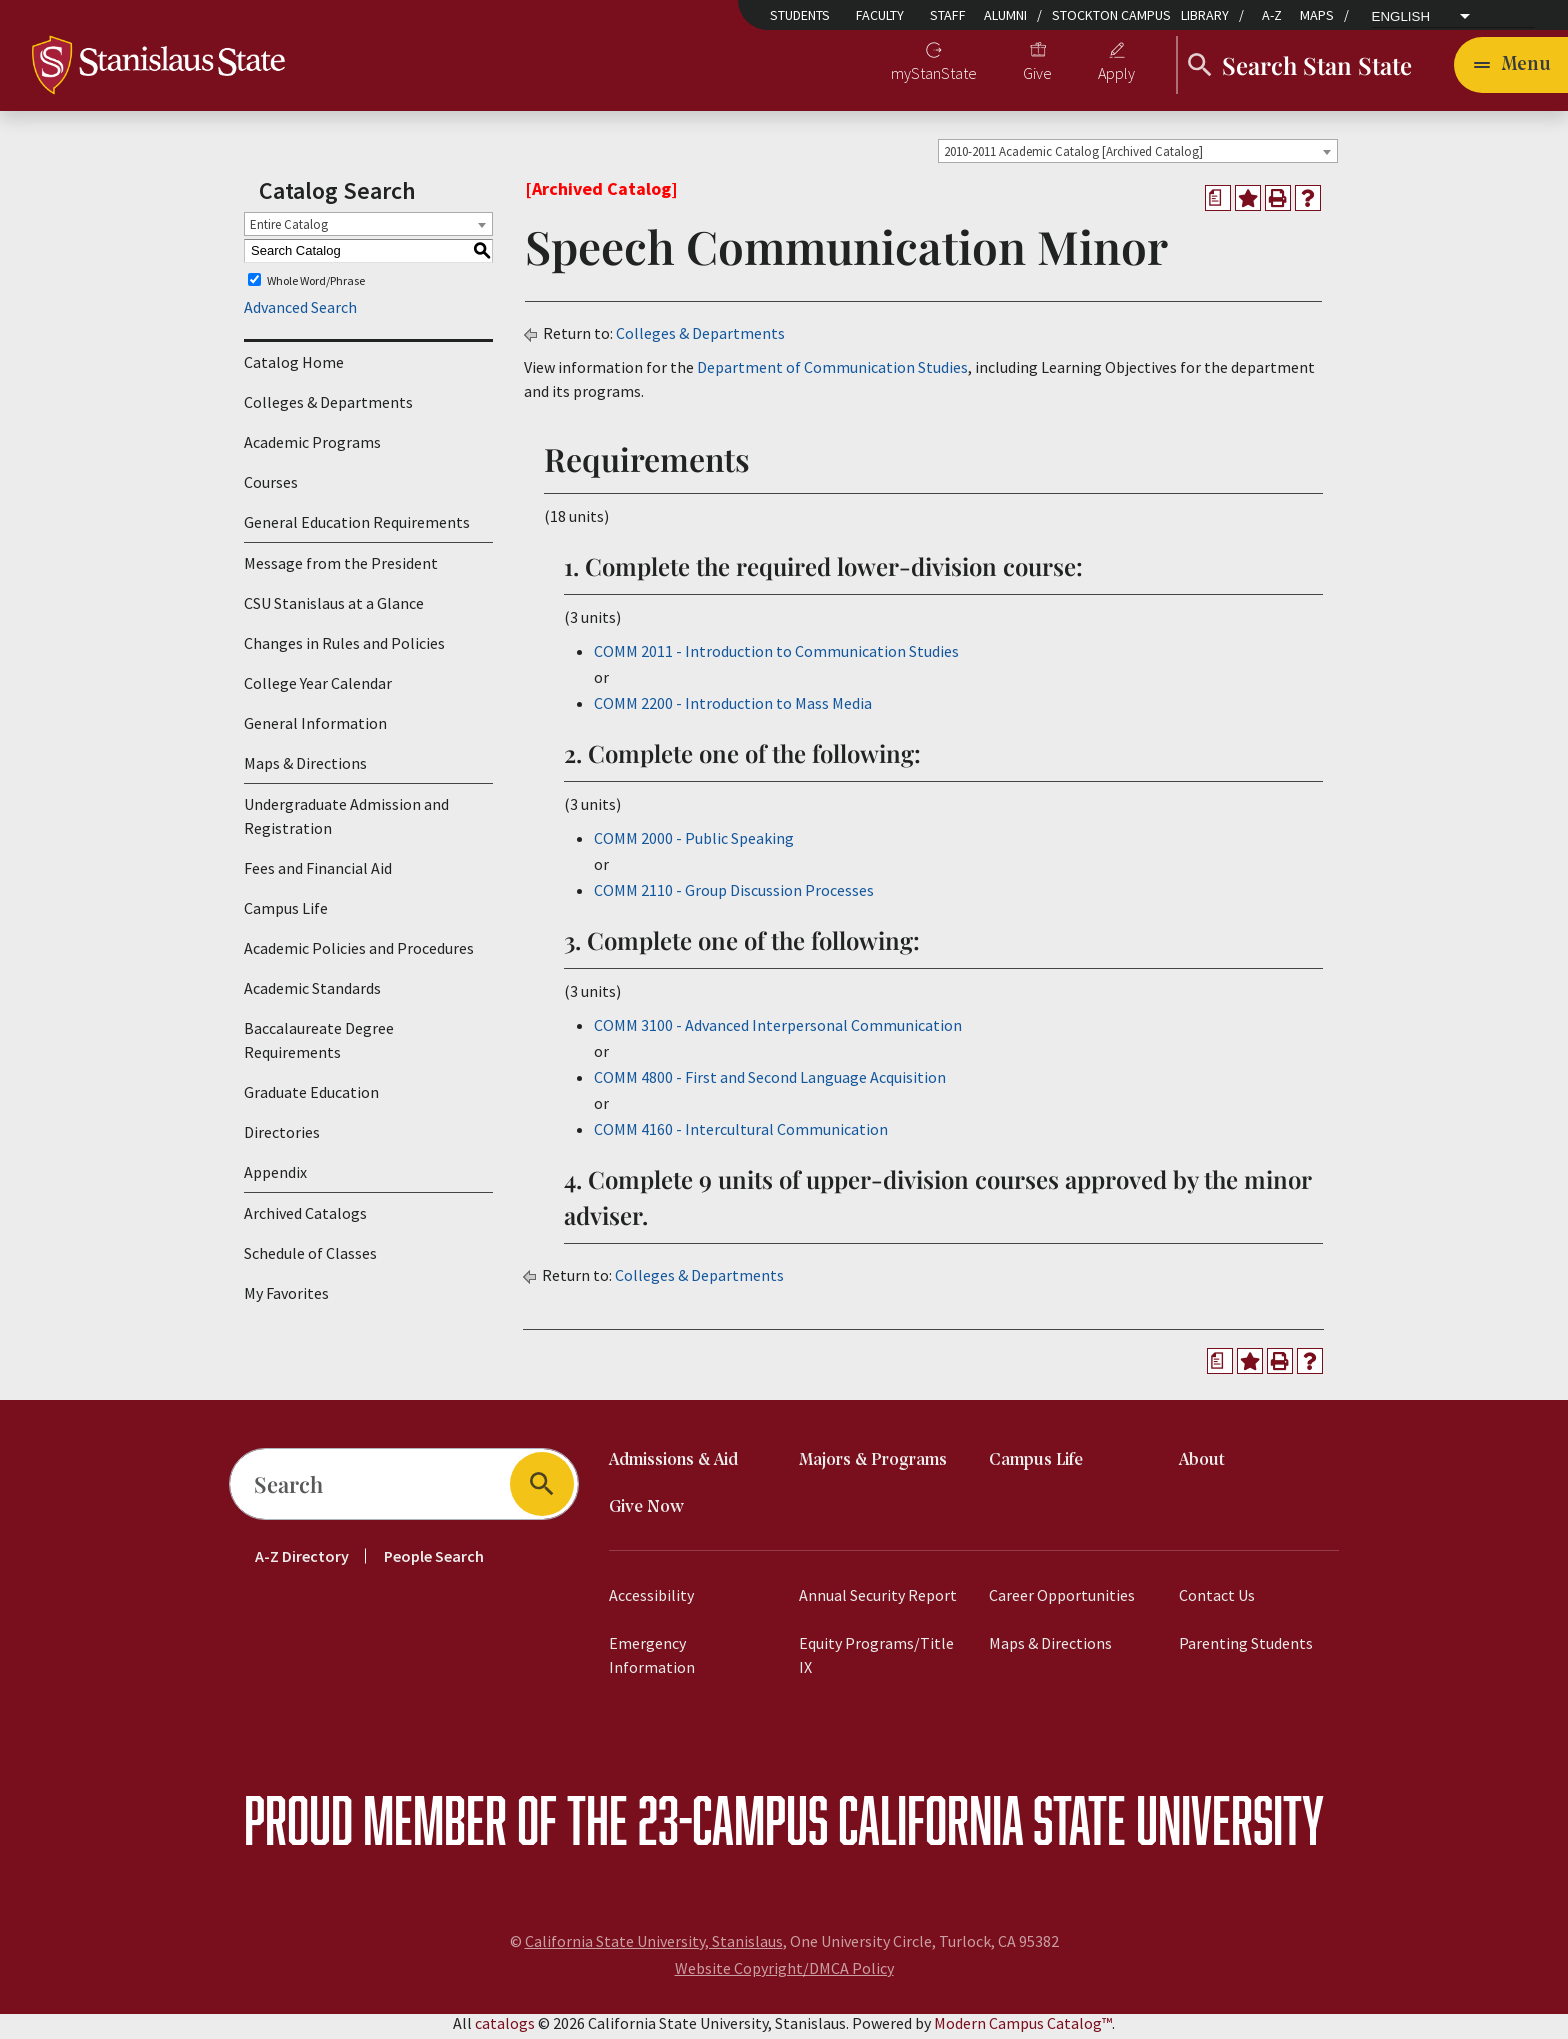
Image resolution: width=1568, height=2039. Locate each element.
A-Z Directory (302, 1562)
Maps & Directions (305, 770)
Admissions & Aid (673, 1466)
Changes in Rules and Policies (344, 650)
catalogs (505, 2029)
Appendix (275, 1179)
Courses (271, 489)
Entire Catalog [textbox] (289, 230)
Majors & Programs (873, 1466)
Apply (1116, 76)
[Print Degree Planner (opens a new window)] (1218, 204)
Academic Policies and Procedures (359, 955)
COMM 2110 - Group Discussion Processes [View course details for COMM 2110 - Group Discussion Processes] (734, 896)
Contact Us (1217, 1601)
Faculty (880, 15)
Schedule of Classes (310, 1260)
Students (800, 15)
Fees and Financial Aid (318, 875)
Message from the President (341, 570)
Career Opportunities (1062, 1601)
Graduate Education (311, 1099)
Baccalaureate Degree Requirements (319, 1047)
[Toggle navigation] (1511, 68)
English (1401, 17)
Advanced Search (300, 314)
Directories (282, 1139)
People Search (434, 1562)
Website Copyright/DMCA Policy (784, 1974)
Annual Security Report (878, 1601)
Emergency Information (652, 1661)
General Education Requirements (357, 529)
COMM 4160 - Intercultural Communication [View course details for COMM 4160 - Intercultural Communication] (741, 1135)
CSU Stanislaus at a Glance (334, 610)
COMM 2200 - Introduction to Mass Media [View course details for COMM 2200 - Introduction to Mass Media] (733, 709)
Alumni (1005, 15)
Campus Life (286, 915)
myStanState (934, 76)
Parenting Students (1246, 1649)
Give (1037, 76)
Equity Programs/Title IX (876, 1661)
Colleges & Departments (328, 409)
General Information (315, 730)
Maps (1317, 15)
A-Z (1272, 15)
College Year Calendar (318, 690)
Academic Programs (312, 449)
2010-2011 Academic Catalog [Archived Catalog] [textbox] (1073, 157)
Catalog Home (294, 369)
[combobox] (1138, 157)
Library (1205, 15)
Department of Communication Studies (832, 373)
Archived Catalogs (305, 1220)
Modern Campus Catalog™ (1023, 2029)
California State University (1081, 1825)
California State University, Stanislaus (654, 1947)
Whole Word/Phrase (316, 286)
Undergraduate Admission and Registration (346, 823)
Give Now (646, 1513)
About (1202, 1466)
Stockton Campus (1111, 15)
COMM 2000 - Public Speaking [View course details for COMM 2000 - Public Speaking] (694, 844)
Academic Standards (312, 995)
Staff (948, 15)
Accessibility (651, 1601)
